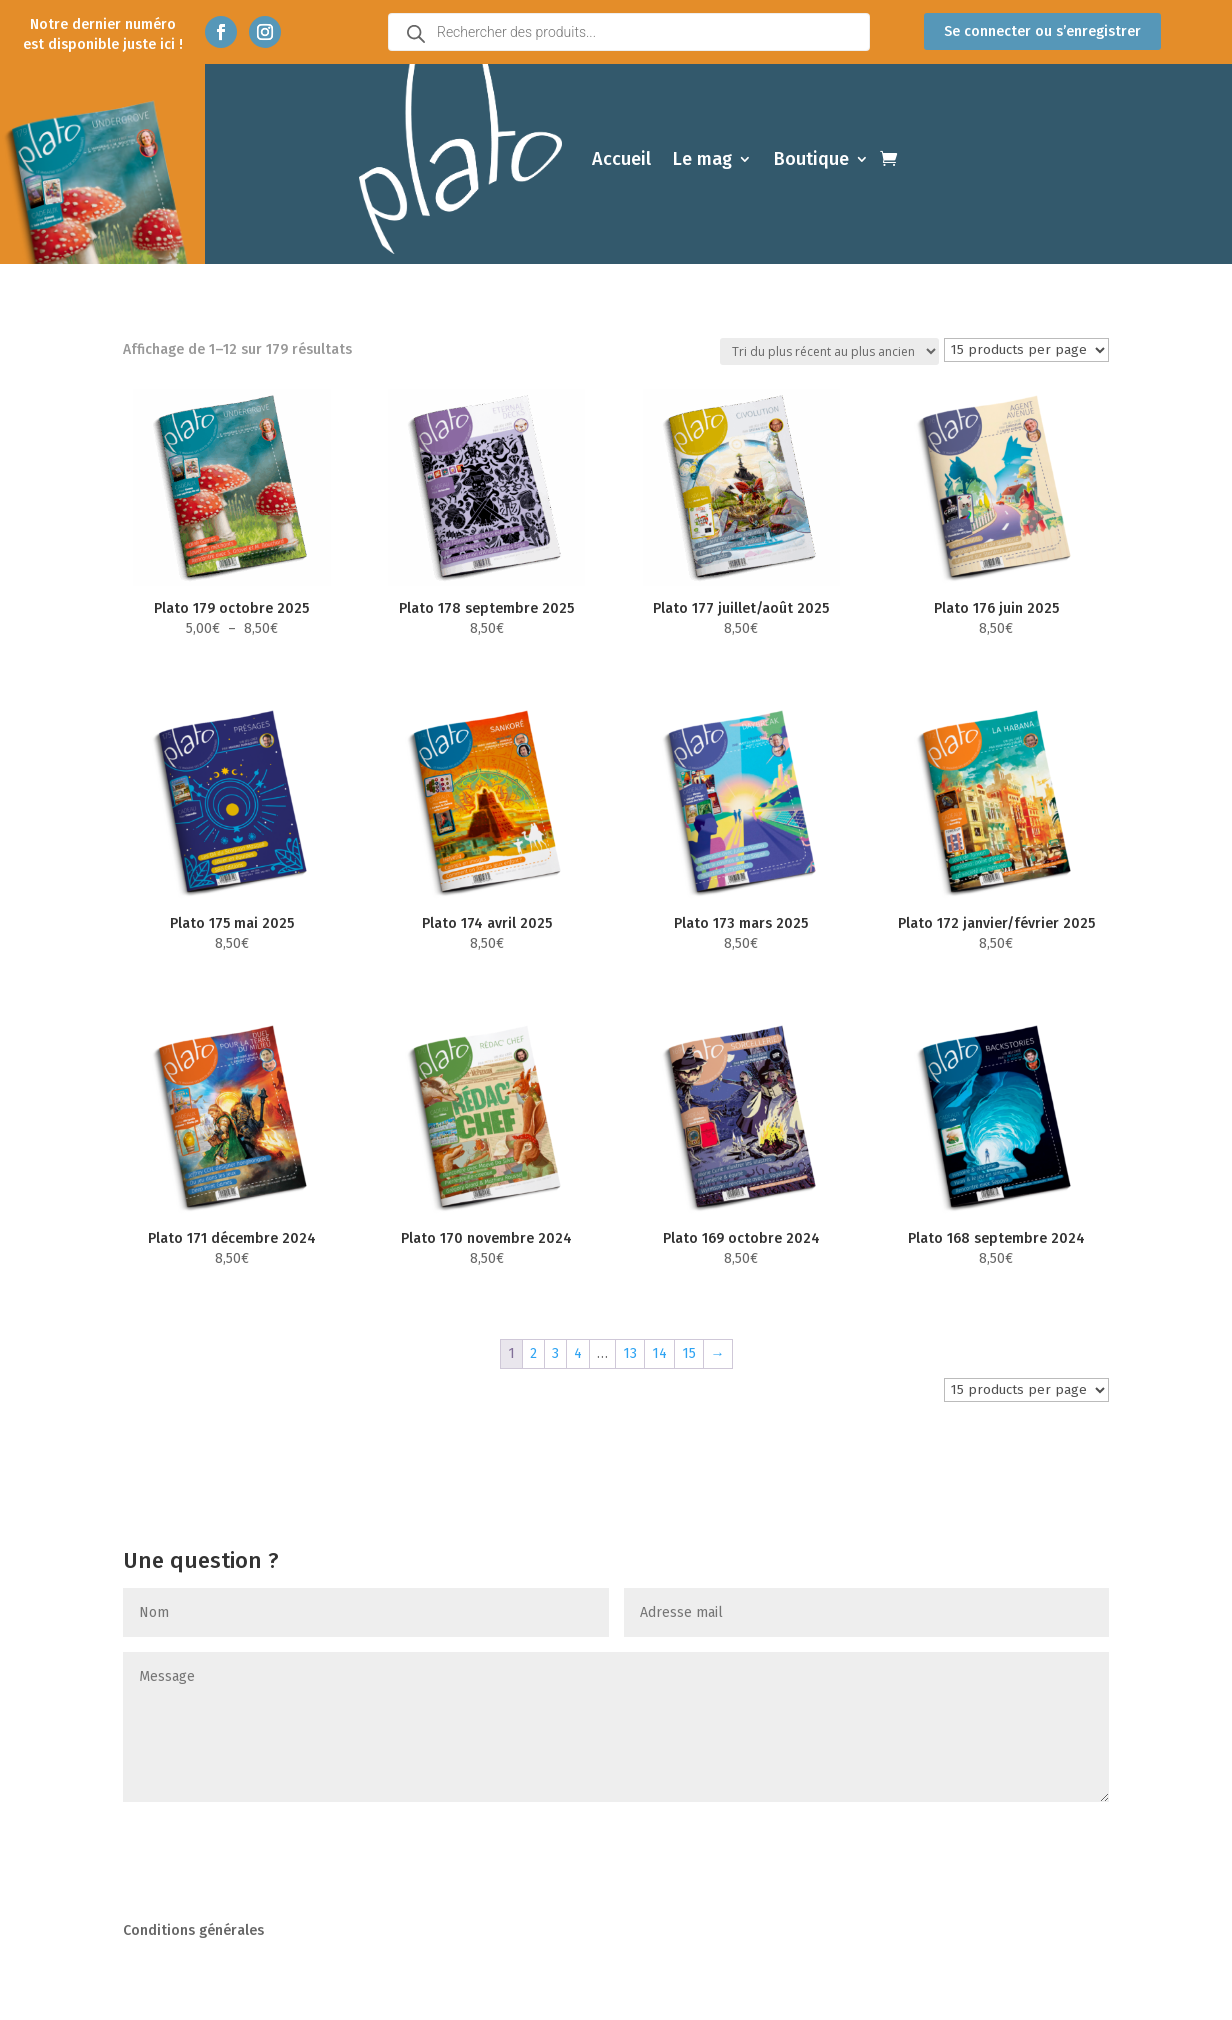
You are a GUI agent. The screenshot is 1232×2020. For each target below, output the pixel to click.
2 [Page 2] (533, 1353)
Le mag (702, 159)
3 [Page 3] (555, 1353)
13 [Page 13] (630, 1353)
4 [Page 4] (578, 1353)
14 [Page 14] (659, 1353)
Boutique (811, 159)
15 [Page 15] (689, 1353)
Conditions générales (193, 1931)
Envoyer (1050, 1842)
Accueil (621, 159)
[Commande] (829, 351)
